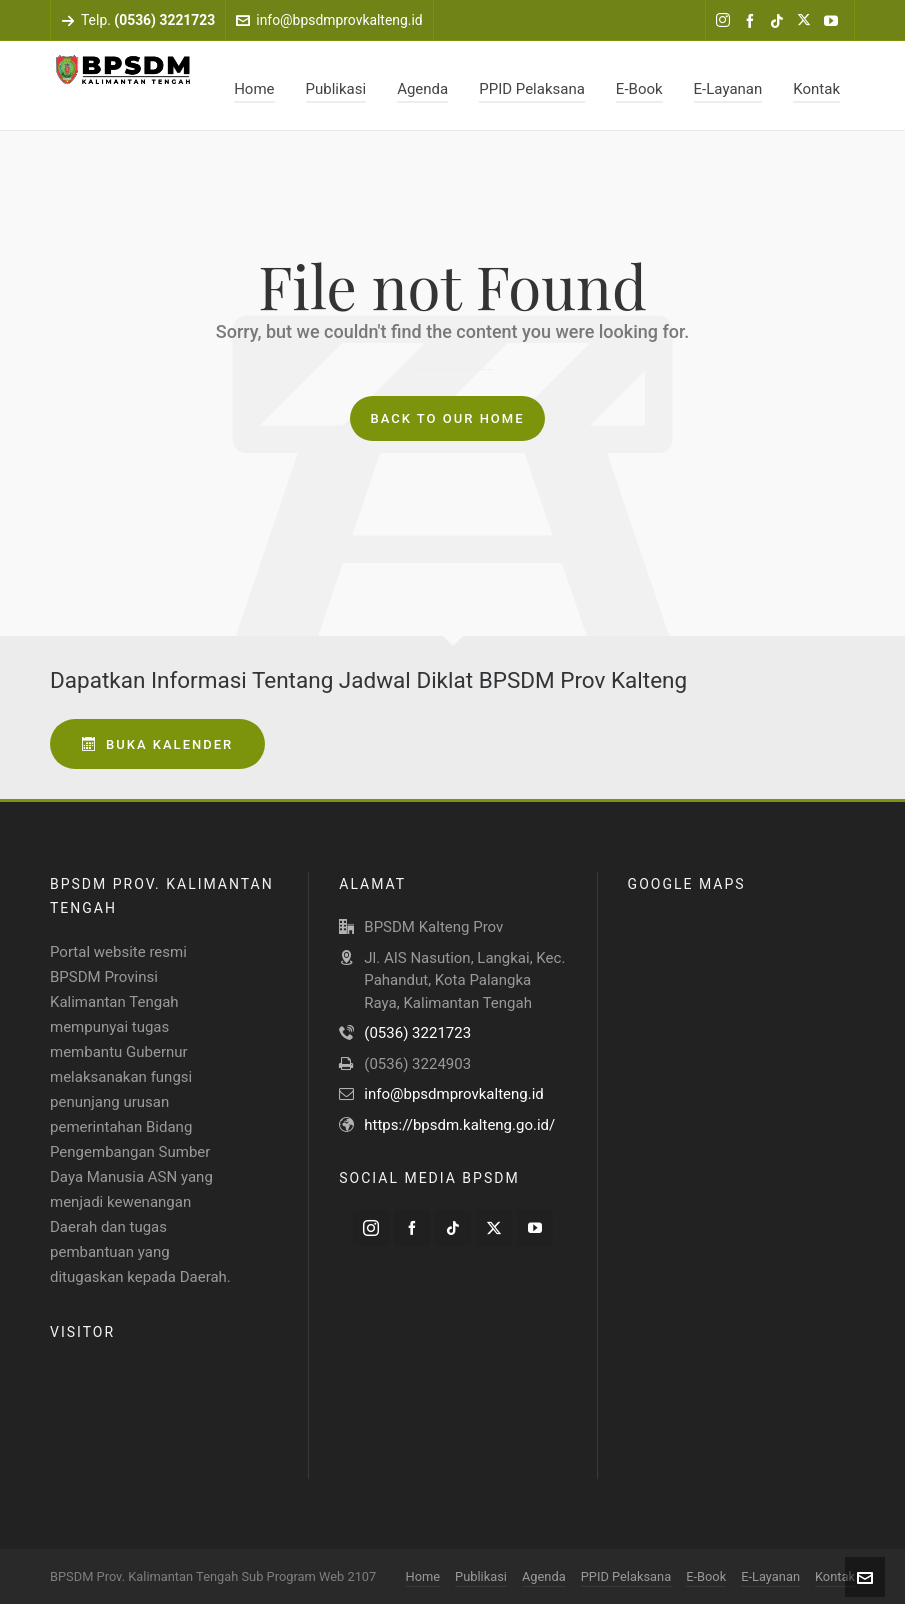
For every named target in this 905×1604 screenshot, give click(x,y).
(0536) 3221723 (417, 1033)
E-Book (706, 1576)
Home (423, 1576)
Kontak (835, 1576)
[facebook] (753, 21)
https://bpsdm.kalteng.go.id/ (459, 1125)
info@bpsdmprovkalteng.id (329, 20)
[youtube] (834, 21)
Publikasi (481, 1576)
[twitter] (807, 21)
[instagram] (726, 21)
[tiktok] (780, 21)
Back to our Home (447, 418)
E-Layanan (770, 1576)
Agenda (544, 1576)
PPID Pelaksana (626, 1576)
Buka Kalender (157, 744)
